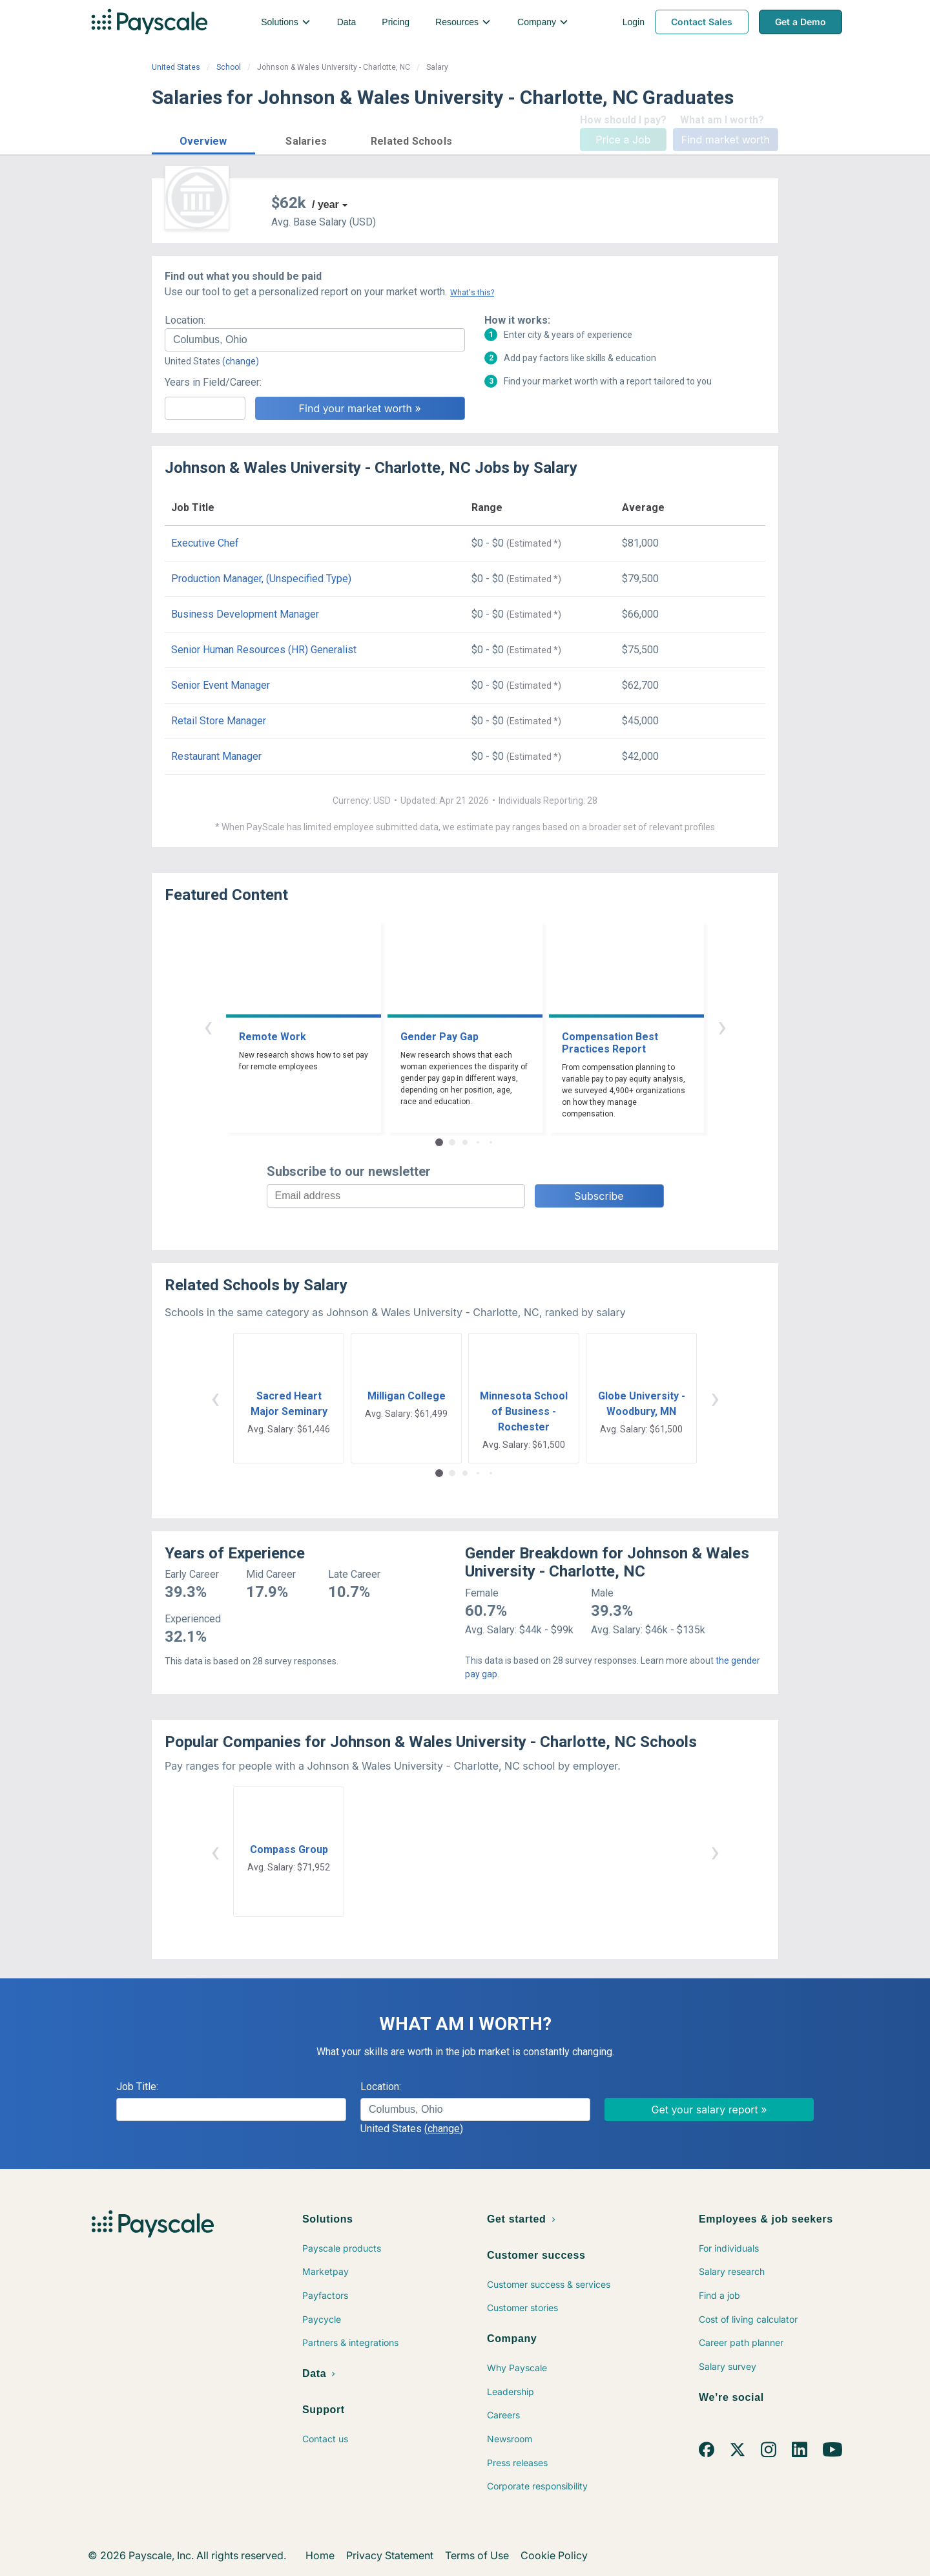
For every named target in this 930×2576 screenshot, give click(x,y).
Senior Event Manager (220, 685)
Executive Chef (205, 543)
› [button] (722, 1026)
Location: (185, 320)
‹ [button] (207, 1026)
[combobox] (315, 339)
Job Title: (137, 2086)
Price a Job (622, 139)
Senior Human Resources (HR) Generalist (263, 650)
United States (176, 67)
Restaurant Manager (216, 756)
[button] (203, 139)
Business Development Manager (245, 614)
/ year (325, 204)
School (228, 67)
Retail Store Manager (218, 721)
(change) (240, 361)
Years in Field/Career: (213, 382)
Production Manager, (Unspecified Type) (261, 578)
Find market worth (725, 139)
